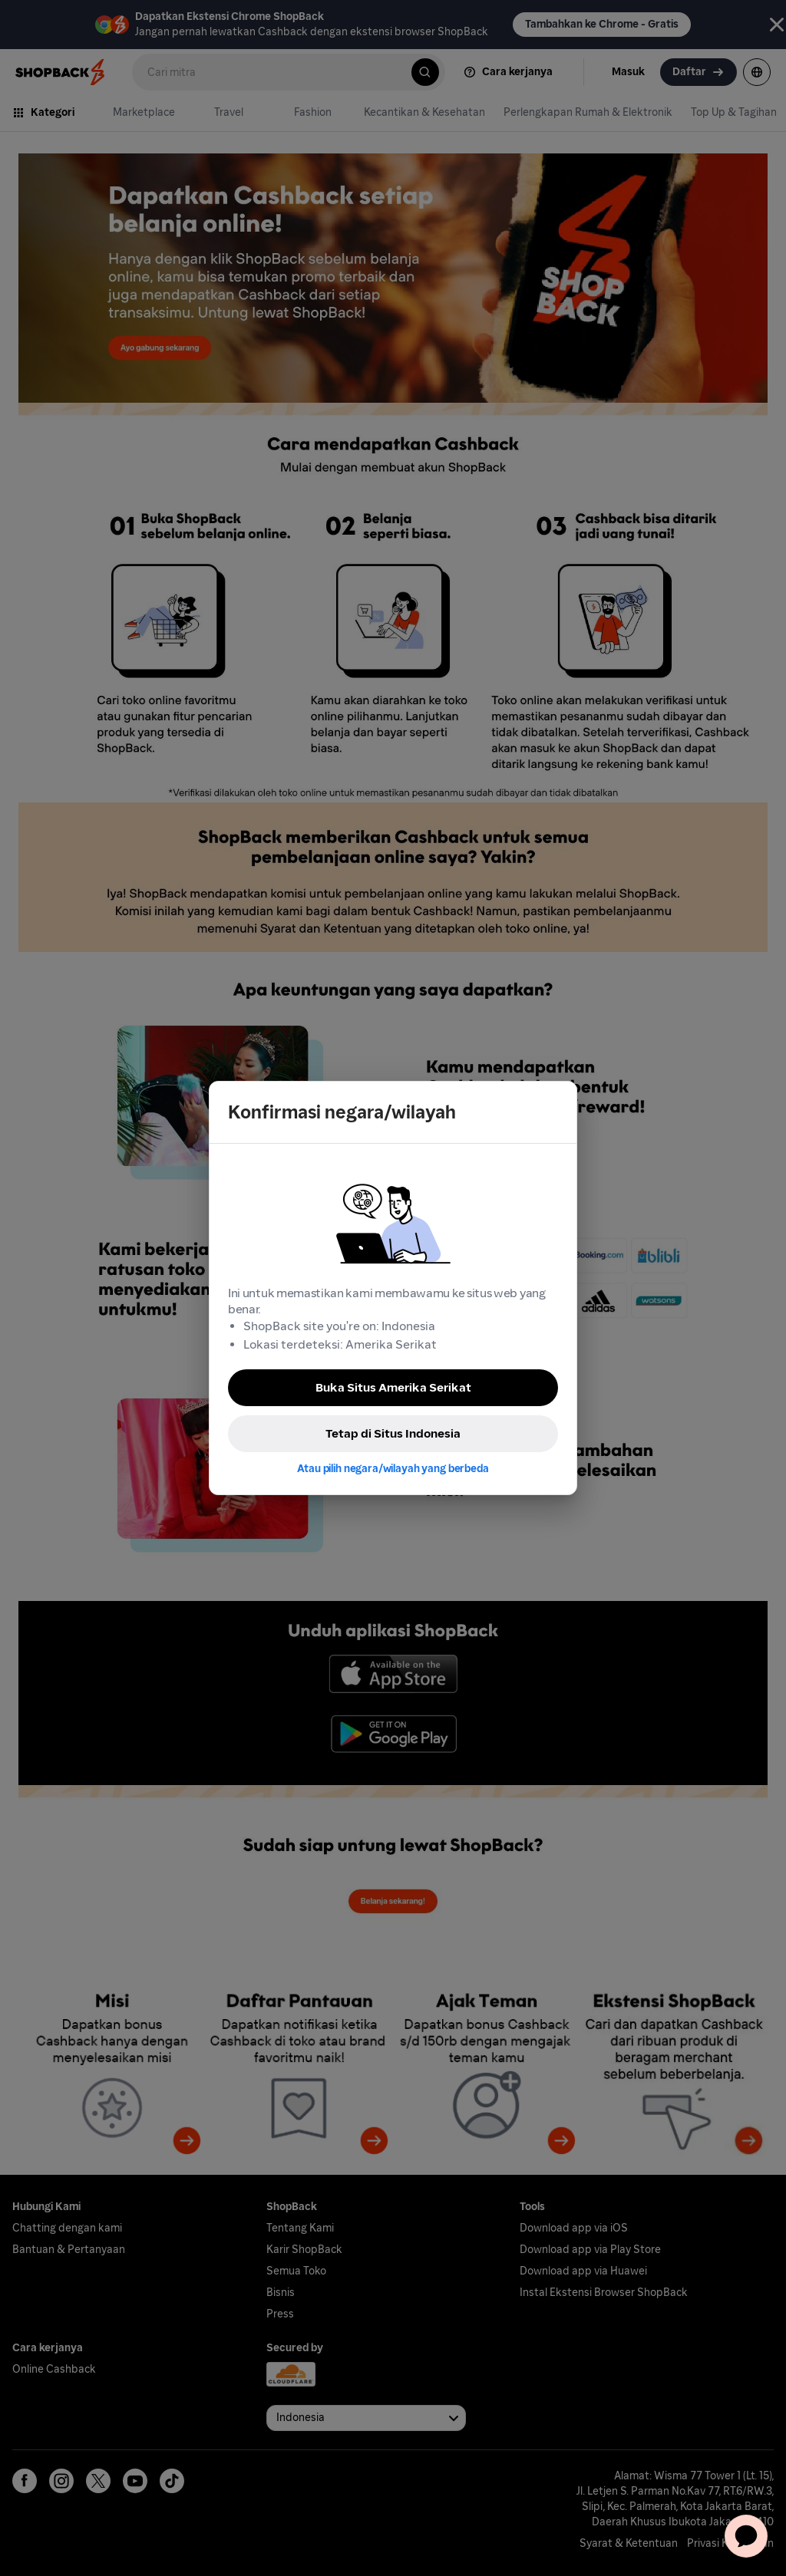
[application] (746, 2536)
